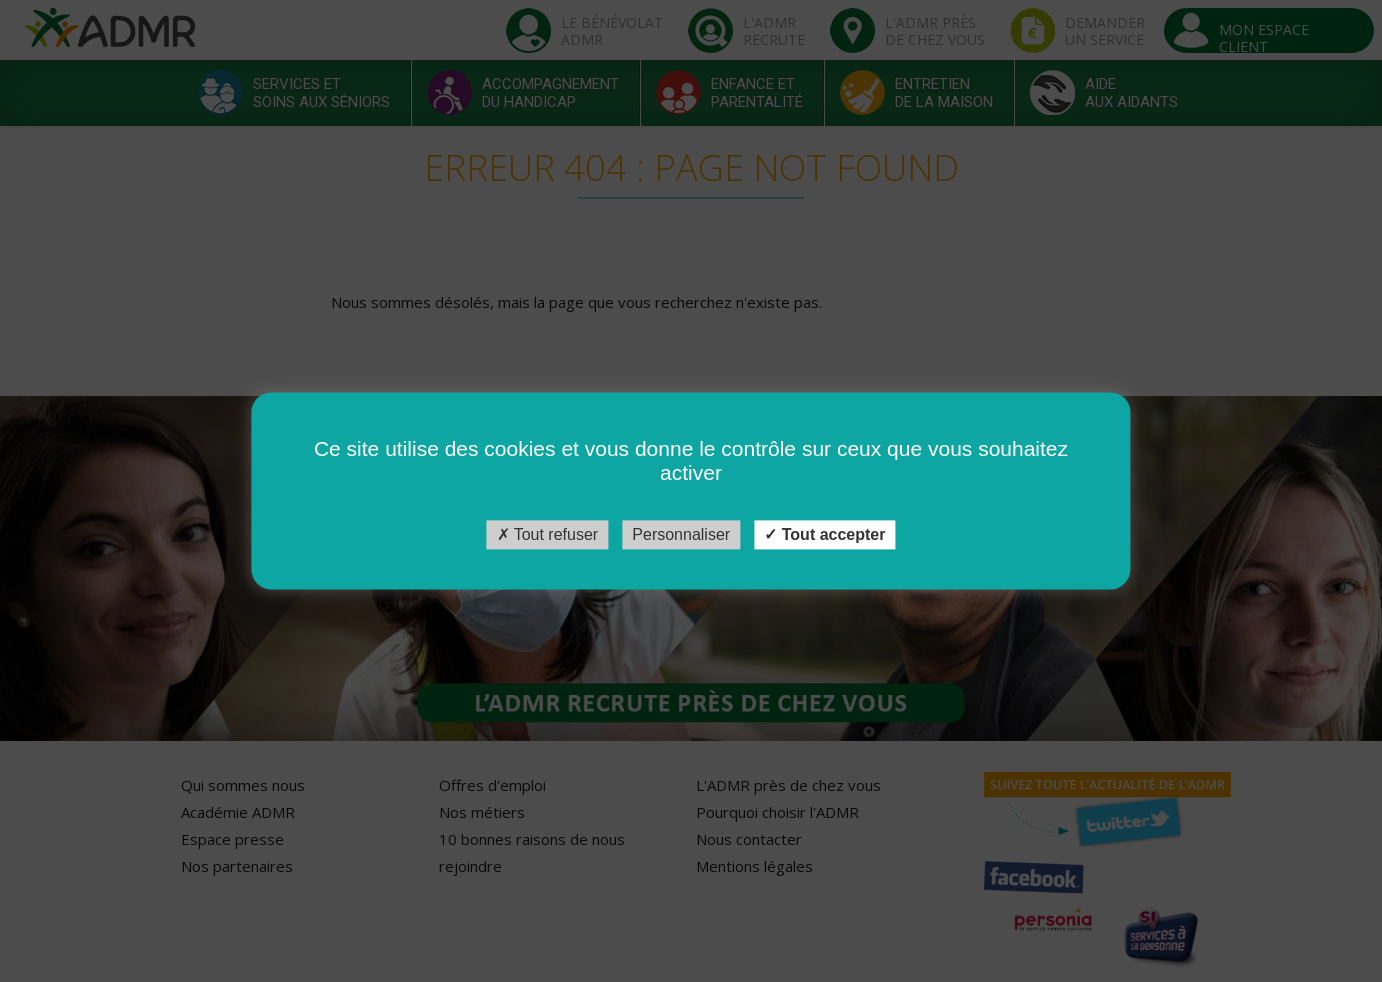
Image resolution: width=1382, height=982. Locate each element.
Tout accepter (824, 534)
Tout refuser (548, 534)
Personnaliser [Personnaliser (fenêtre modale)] (681, 534)
